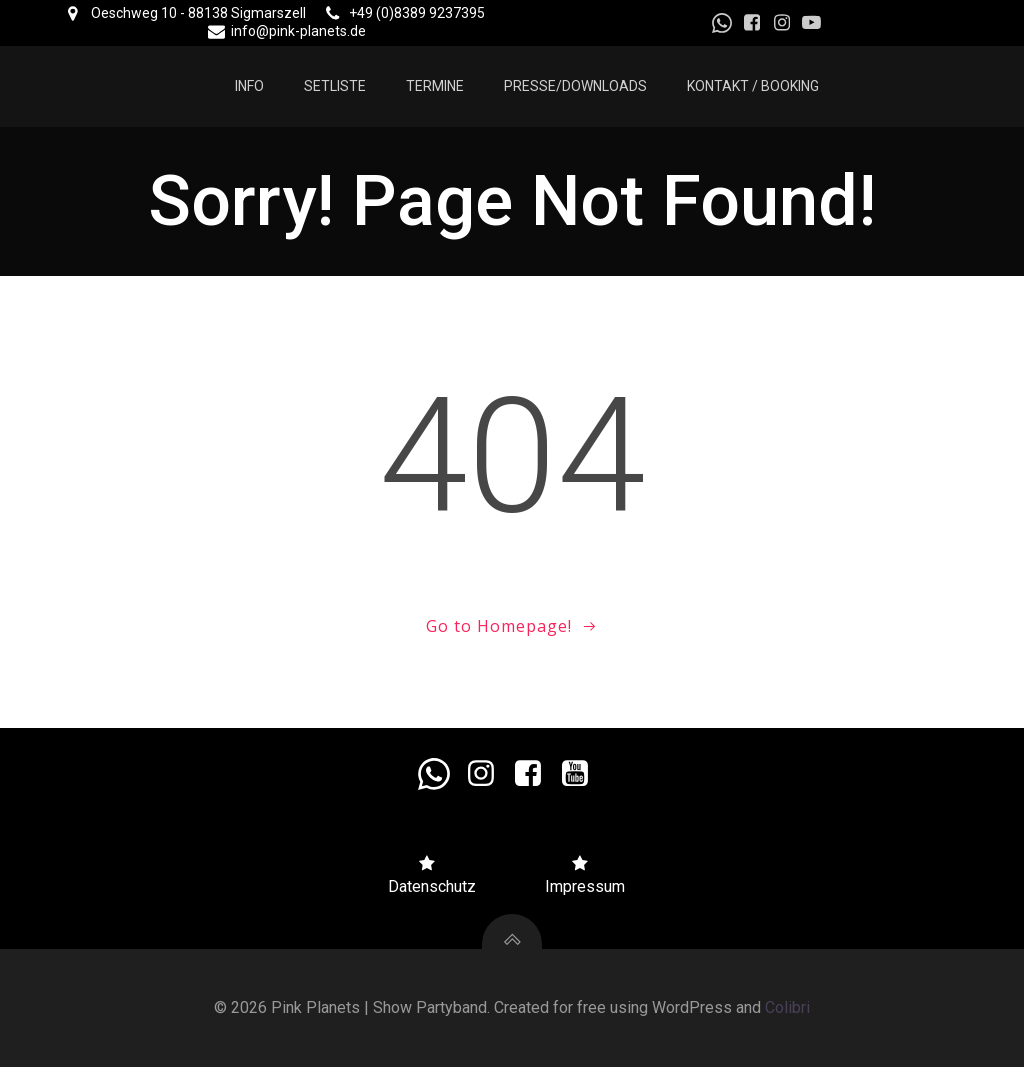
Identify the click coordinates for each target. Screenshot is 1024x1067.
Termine (435, 86)
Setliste (335, 86)
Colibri (787, 1007)
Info (249, 86)
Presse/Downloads (575, 86)
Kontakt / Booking (753, 86)
